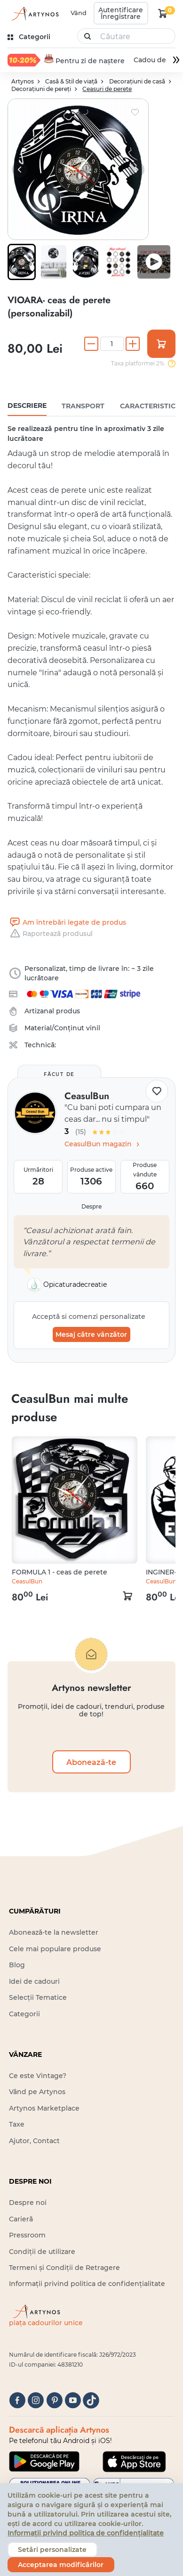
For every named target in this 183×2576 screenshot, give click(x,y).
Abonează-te (91, 1761)
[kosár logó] (162, 13)
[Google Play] (44, 2461)
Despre (91, 1206)
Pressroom (27, 2235)
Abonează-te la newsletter (53, 1932)
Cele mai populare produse (55, 1948)
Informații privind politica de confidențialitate (87, 2283)
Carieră (21, 2218)
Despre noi (28, 2202)
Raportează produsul (50, 933)
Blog (17, 1965)
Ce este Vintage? (37, 2075)
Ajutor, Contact (34, 2141)
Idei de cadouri (34, 1981)
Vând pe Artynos (37, 2091)
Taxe (16, 2124)
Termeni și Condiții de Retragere (64, 2267)
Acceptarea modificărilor (60, 2564)
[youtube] (72, 2400)
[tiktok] (91, 2400)
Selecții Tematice (38, 1997)
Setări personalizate (52, 2549)
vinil (93, 1028)
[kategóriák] (30, 37)
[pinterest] (54, 2400)
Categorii (24, 2013)
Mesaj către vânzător (91, 1334)
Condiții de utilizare (42, 2251)
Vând (79, 13)
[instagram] (35, 2400)
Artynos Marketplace (44, 2108)
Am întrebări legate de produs (67, 922)
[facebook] (17, 2400)
